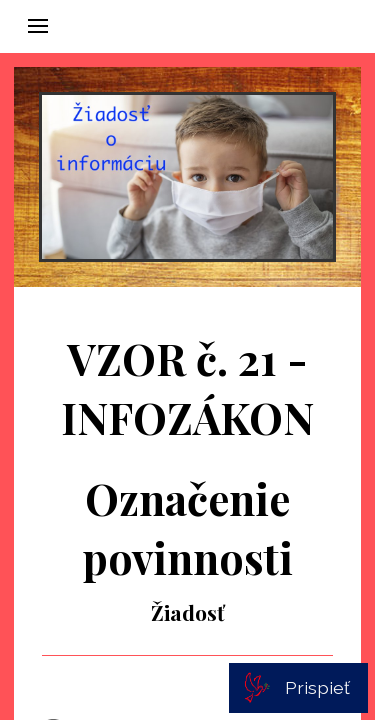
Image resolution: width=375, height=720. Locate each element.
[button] (38, 26)
